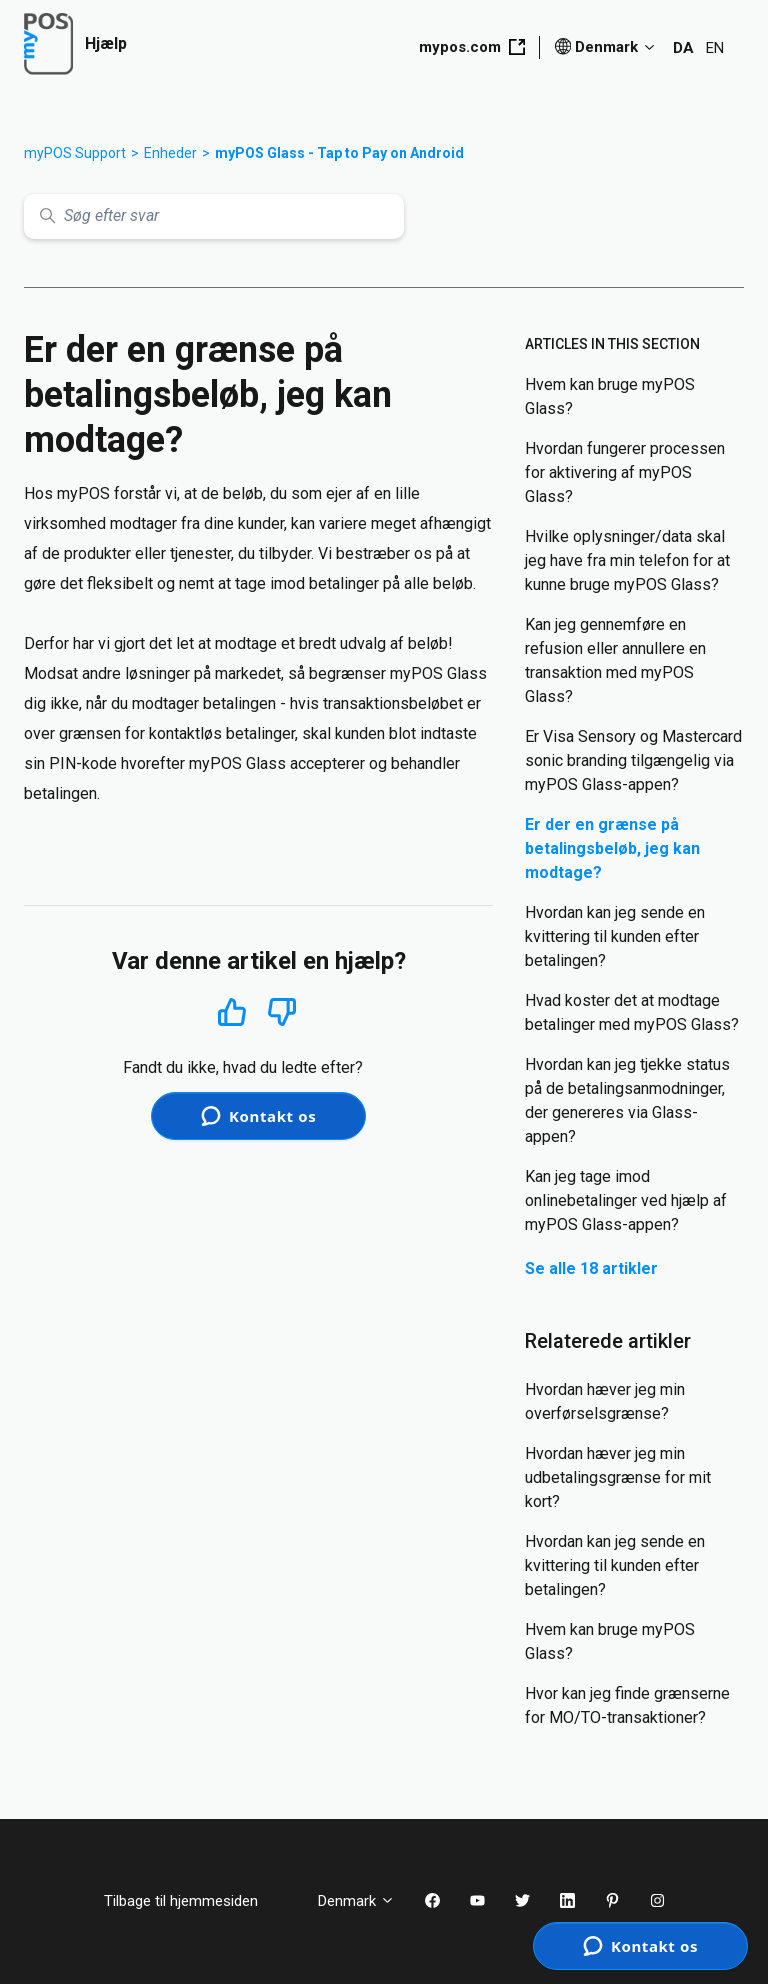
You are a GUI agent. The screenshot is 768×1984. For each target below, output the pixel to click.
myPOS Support (75, 153)
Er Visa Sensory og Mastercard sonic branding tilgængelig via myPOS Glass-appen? (633, 760)
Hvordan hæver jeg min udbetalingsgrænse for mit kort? (618, 1477)
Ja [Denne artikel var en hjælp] (231, 1011)
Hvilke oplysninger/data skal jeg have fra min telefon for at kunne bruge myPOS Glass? (627, 560)
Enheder (170, 153)
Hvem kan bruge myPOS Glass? (610, 396)
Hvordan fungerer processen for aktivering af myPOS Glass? (625, 472)
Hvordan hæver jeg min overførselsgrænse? (605, 1401)
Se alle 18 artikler (591, 1268)
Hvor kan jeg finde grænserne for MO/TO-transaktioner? (627, 1705)
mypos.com (472, 47)
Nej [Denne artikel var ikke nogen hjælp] (282, 1012)
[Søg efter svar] (214, 216)
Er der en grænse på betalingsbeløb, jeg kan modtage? (612, 848)
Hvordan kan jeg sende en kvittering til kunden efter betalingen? (615, 936)
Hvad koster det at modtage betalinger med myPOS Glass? (632, 1012)
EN (715, 48)
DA (683, 48)
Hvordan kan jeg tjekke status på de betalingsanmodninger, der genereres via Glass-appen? (627, 1100)
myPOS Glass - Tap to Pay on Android (339, 153)
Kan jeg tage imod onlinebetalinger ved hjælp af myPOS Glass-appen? (626, 1200)
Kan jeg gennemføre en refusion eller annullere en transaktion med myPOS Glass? (615, 660)
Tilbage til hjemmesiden (196, 1901)
